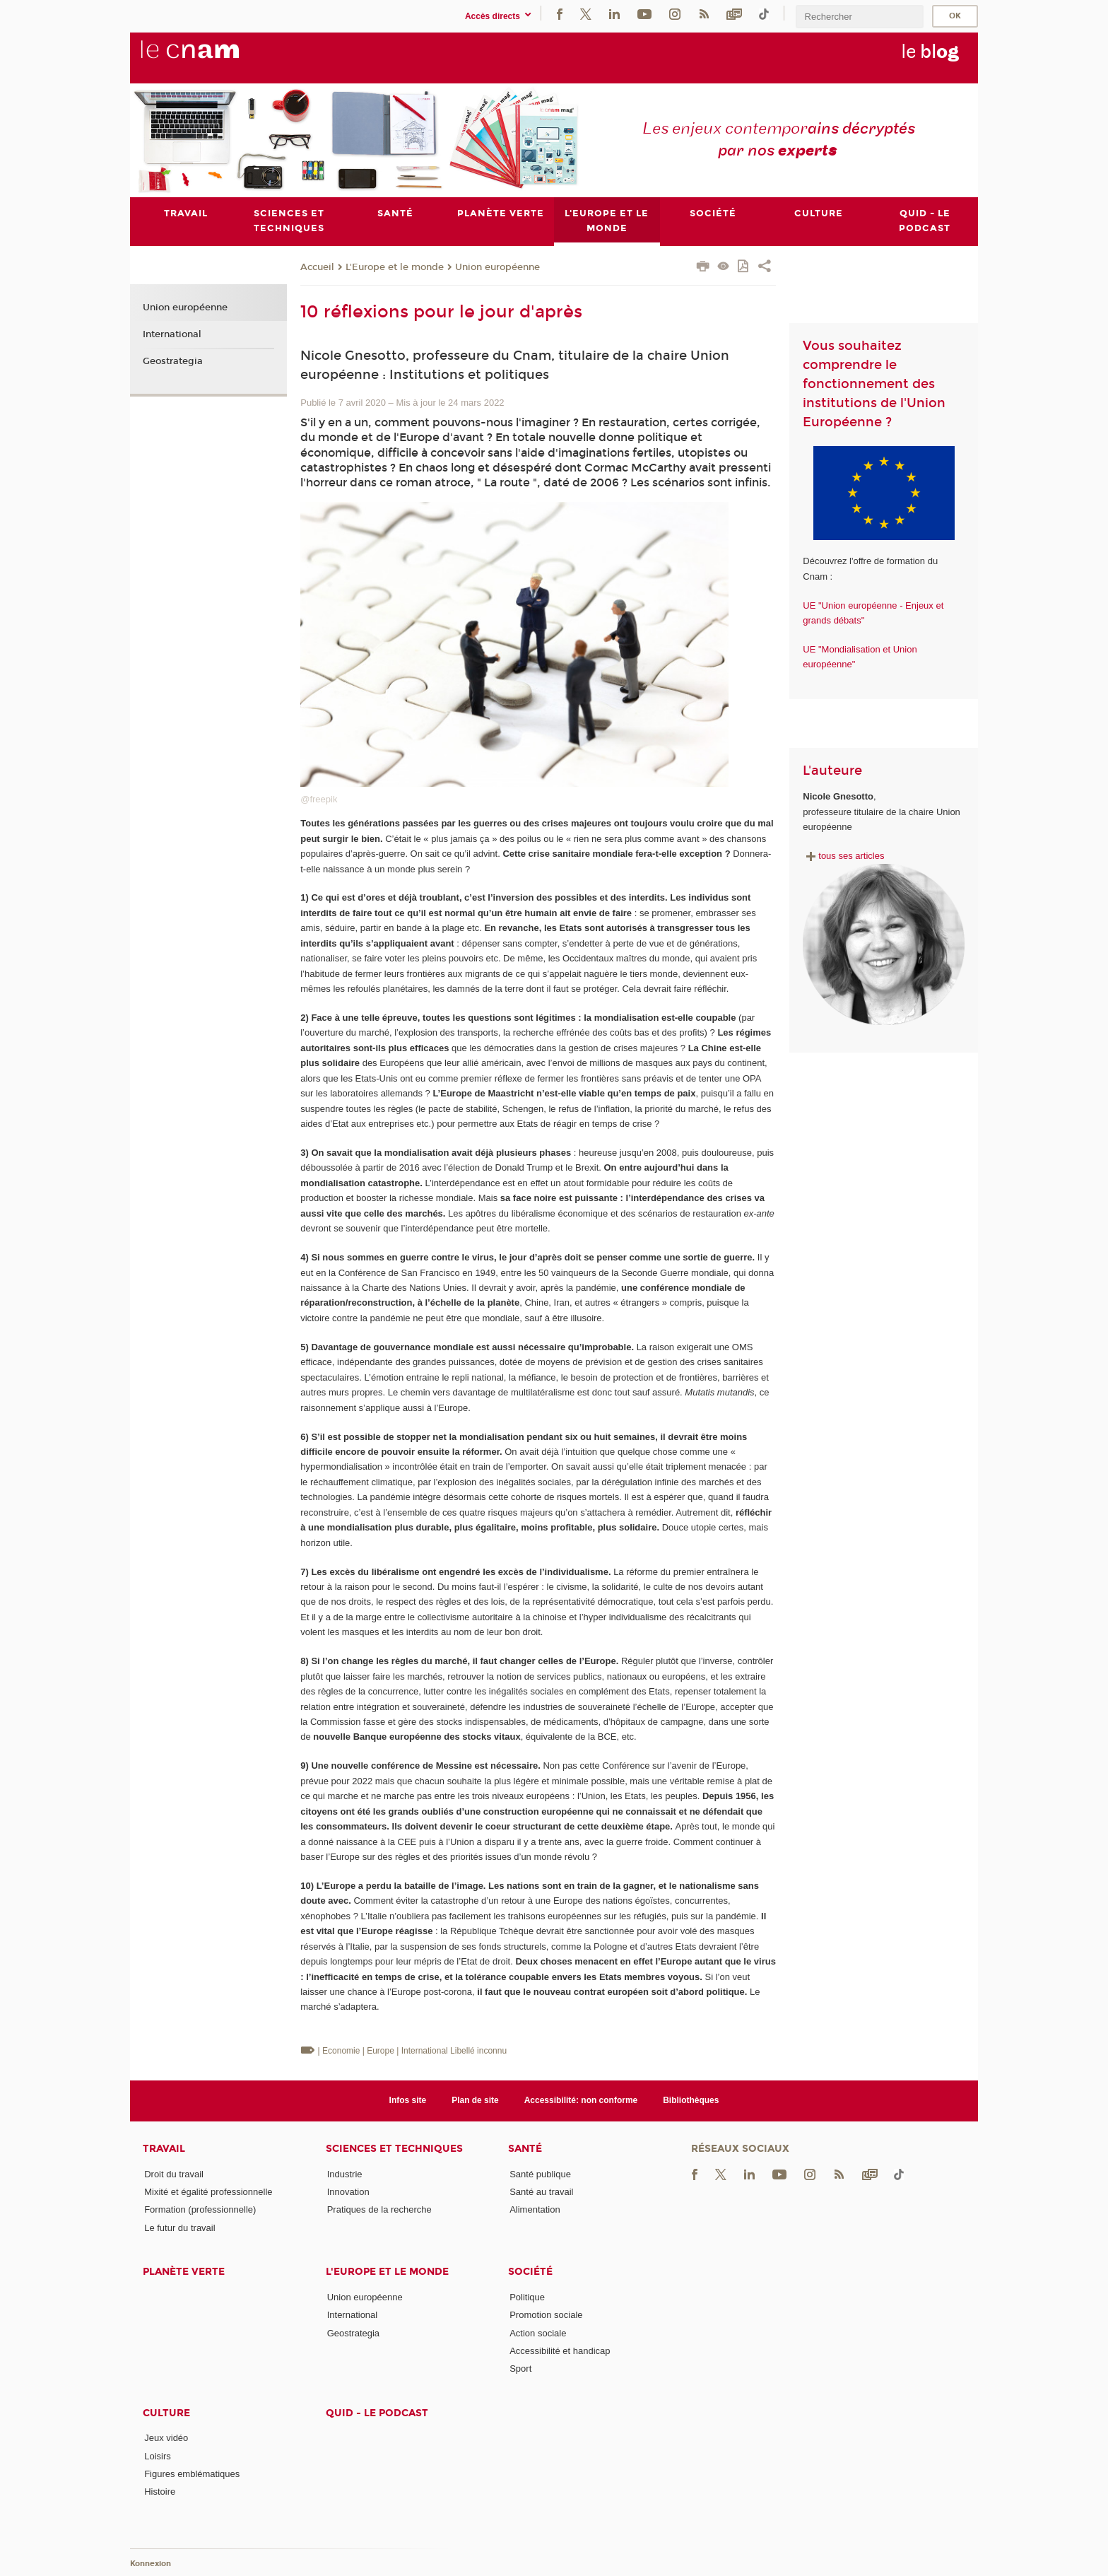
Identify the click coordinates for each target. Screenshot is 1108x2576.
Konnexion (150, 2563)
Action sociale (537, 2333)
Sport (520, 2368)
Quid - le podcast (377, 2413)
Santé (525, 2149)
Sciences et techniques (394, 2149)
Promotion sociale (545, 2314)
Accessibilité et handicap (559, 2351)
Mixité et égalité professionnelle (208, 2191)
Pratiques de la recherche (379, 2209)
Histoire (159, 2492)
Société (530, 2272)
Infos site (408, 2100)
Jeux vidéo (166, 2438)
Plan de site (475, 2100)
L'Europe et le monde (395, 267)
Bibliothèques (691, 2100)
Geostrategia (173, 361)
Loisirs (157, 2456)
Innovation (348, 2191)
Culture (166, 2413)
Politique (527, 2297)
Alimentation (534, 2209)
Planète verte (184, 2272)
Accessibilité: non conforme (581, 2100)
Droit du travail (174, 2174)
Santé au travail (541, 2191)
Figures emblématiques (192, 2474)
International (172, 334)
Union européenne (497, 267)
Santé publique (540, 2174)
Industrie (345, 2174)
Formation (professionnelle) (200, 2209)
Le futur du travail (179, 2228)
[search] (859, 16)
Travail (164, 2149)
